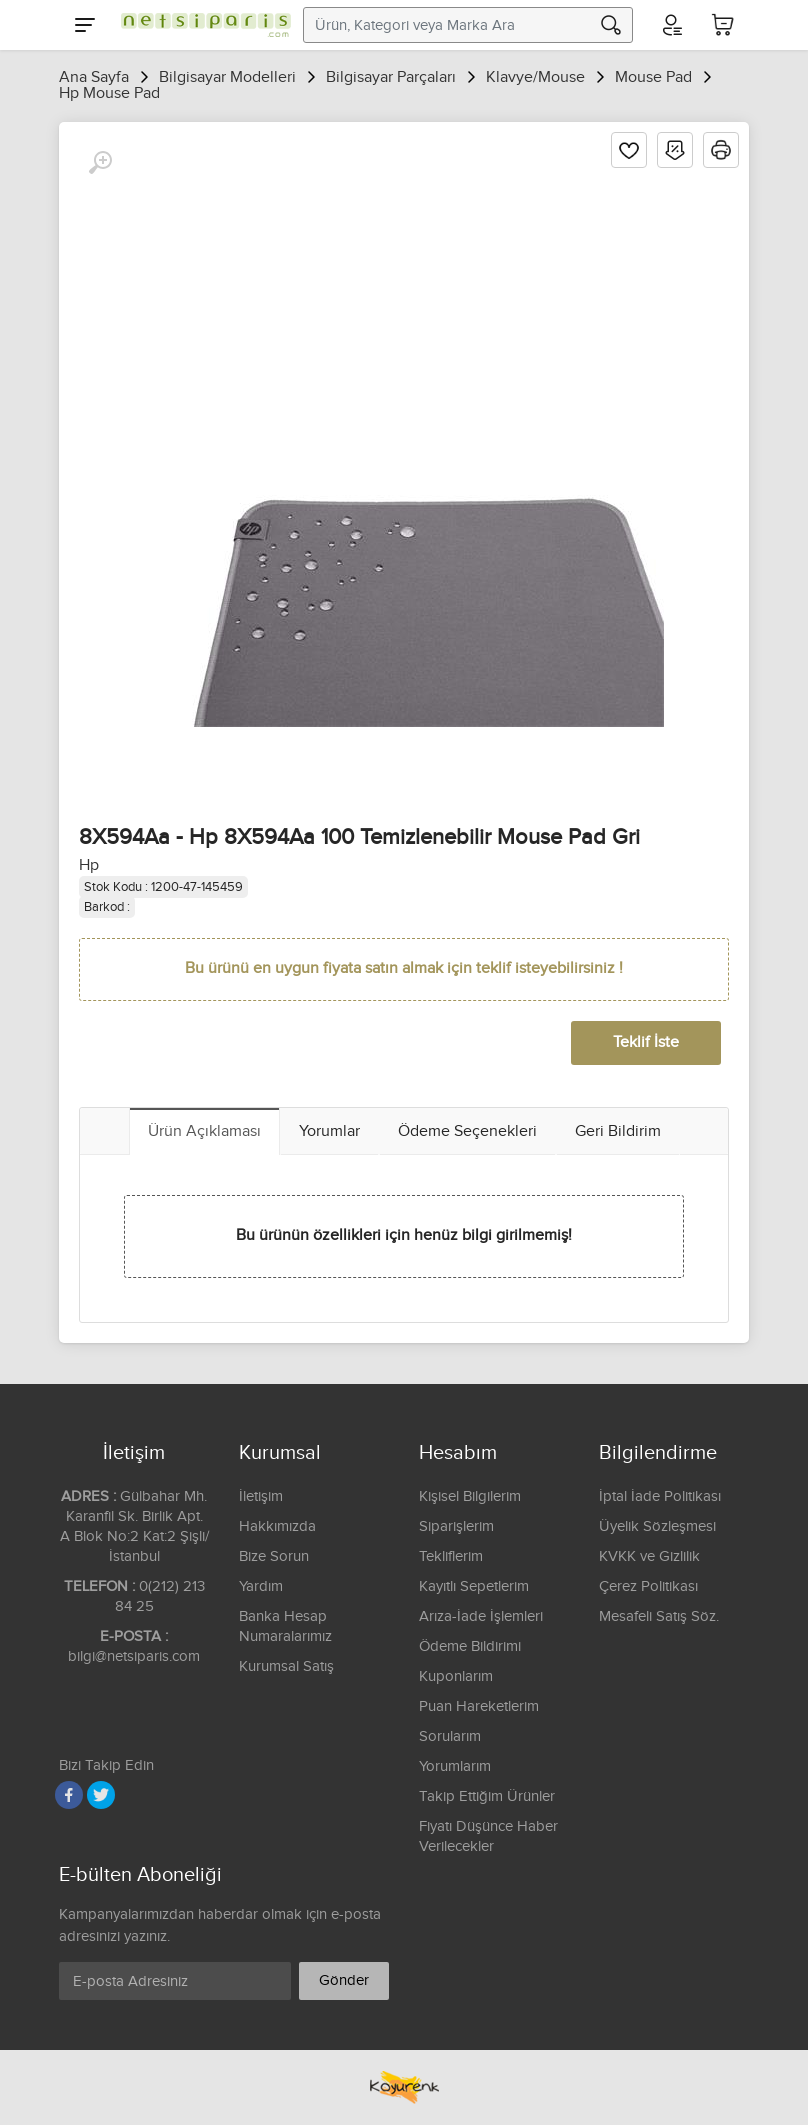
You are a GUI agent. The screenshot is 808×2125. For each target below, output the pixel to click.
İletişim (261, 1496)
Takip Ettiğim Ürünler (487, 1796)
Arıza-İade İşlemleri (481, 1616)
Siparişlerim (456, 1526)
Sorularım (450, 1736)
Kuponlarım (456, 1676)
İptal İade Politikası (660, 1496)
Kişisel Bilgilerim (470, 1496)
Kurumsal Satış (286, 1666)
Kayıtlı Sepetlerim (474, 1586)
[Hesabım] (671, 25)
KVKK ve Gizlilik (649, 1556)
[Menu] (85, 25)
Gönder (344, 1980)
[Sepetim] (723, 25)
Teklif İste (646, 1042)
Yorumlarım (455, 1766)
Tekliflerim (451, 1556)
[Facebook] (69, 1795)
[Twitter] (101, 1795)
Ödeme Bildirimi (470, 1646)
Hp (89, 865)
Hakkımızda (277, 1526)
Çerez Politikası (648, 1586)
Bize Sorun (274, 1556)
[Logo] (201, 25)
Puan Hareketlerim (479, 1706)
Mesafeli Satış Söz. (659, 1616)
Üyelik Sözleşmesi (657, 1526)
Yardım (261, 1586)
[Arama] (611, 25)
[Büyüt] (100, 163)
